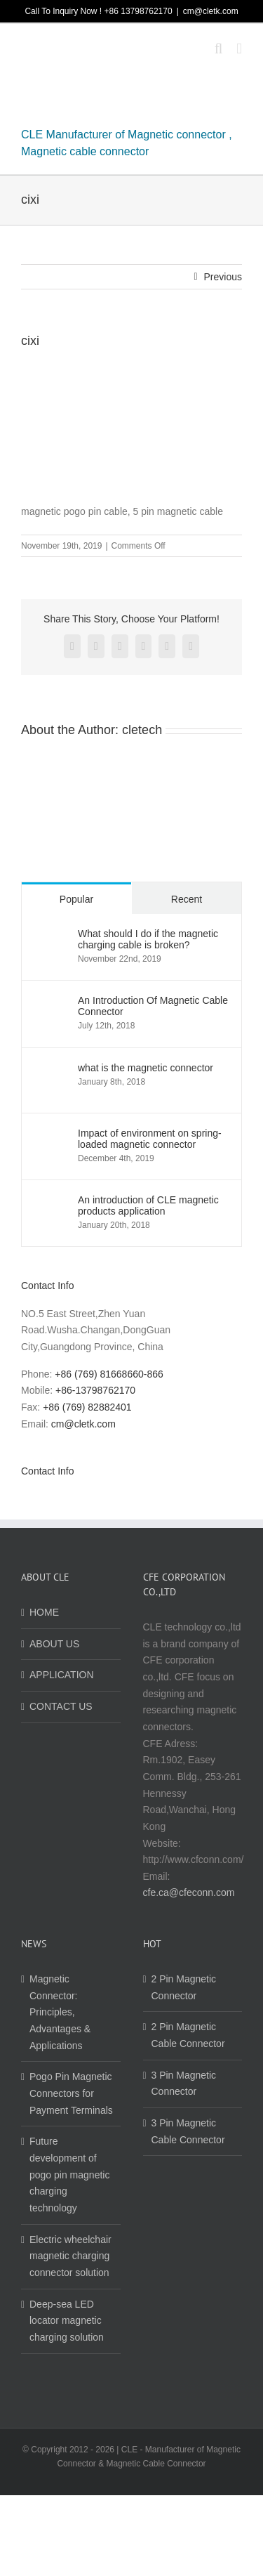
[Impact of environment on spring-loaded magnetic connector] (50, 1135)
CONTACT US (61, 1706)
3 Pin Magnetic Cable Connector (188, 2131)
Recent (186, 899)
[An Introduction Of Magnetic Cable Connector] (50, 1002)
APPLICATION (61, 1674)
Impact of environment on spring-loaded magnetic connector (150, 1138)
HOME (44, 1612)
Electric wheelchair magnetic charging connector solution (70, 2256)
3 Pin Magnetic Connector (184, 2084)
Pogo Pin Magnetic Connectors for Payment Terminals (71, 2093)
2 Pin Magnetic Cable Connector (188, 2035)
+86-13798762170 (95, 1390)
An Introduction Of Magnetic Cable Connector (153, 1006)
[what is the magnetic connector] (50, 1069)
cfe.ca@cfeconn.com (189, 1892)
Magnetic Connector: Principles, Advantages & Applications (59, 2012)
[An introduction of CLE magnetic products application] (50, 1202)
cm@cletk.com (210, 11)
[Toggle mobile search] (219, 48)
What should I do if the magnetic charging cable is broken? (148, 939)
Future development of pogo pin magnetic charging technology (69, 2175)
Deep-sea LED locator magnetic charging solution (66, 2321)
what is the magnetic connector (145, 1067)
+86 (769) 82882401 (87, 1407)
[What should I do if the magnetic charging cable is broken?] (50, 935)
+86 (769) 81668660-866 (109, 1374)
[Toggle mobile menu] (239, 48)
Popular (76, 899)
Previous (223, 276)
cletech (142, 730)
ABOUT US (54, 1643)
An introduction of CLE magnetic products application (148, 1205)
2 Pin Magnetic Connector (184, 1987)
